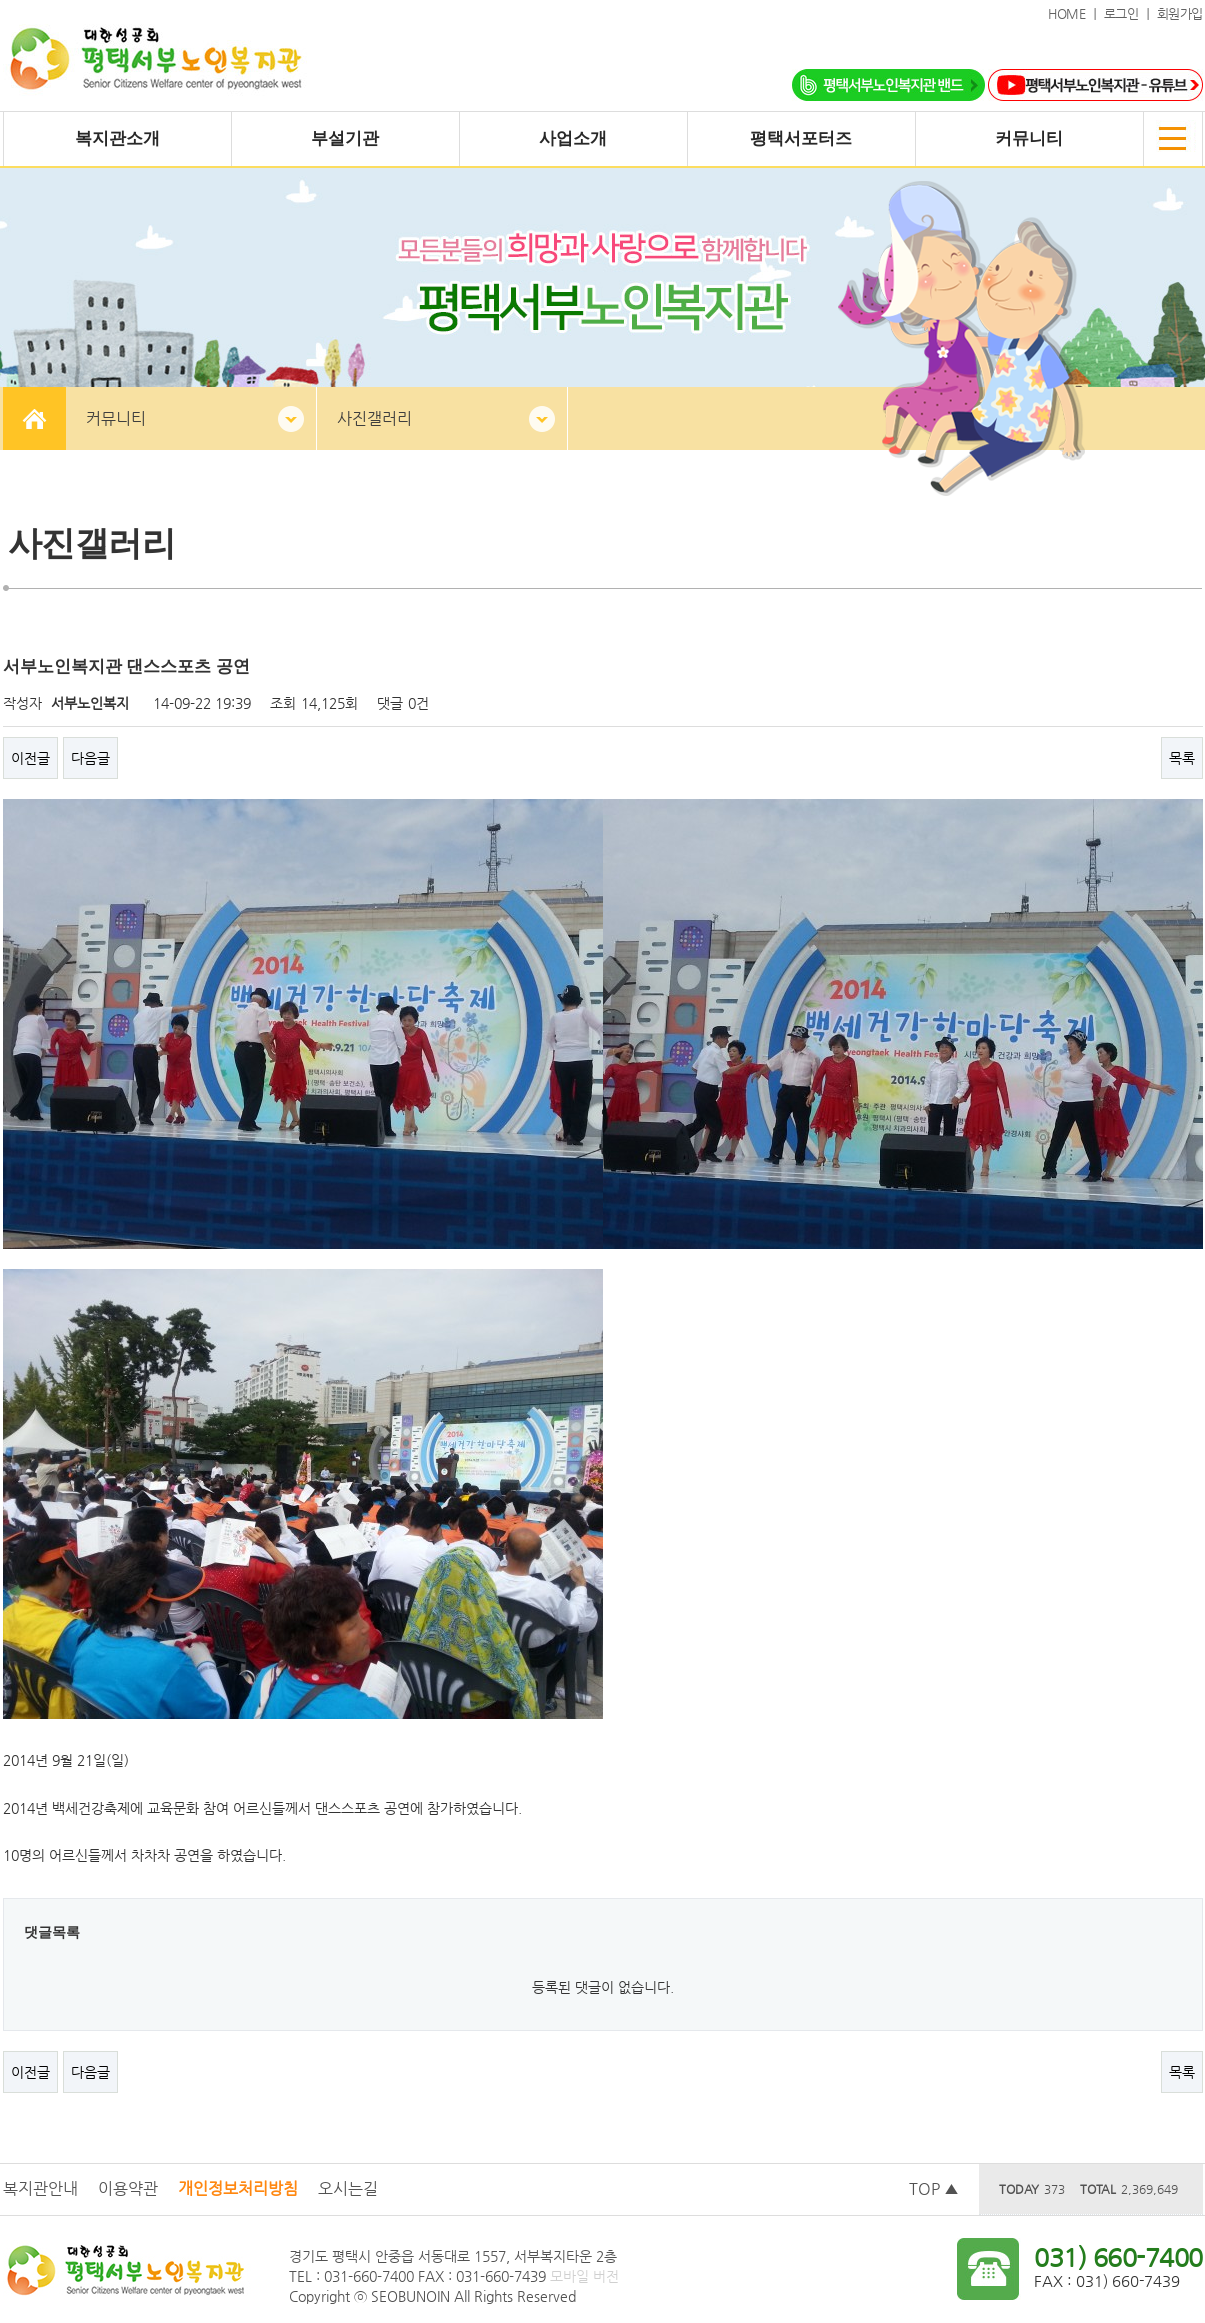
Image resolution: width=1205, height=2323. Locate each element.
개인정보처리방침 (238, 2188)
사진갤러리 (374, 418)
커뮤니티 (116, 418)
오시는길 (348, 2188)
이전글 (30, 758)
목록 (1182, 758)
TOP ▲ (934, 2188)
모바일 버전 (584, 2276)
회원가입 (1180, 13)
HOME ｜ (1076, 13)
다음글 (90, 758)
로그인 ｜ (1130, 13)
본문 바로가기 (0, 0)
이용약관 (128, 2188)
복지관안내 (40, 2188)
